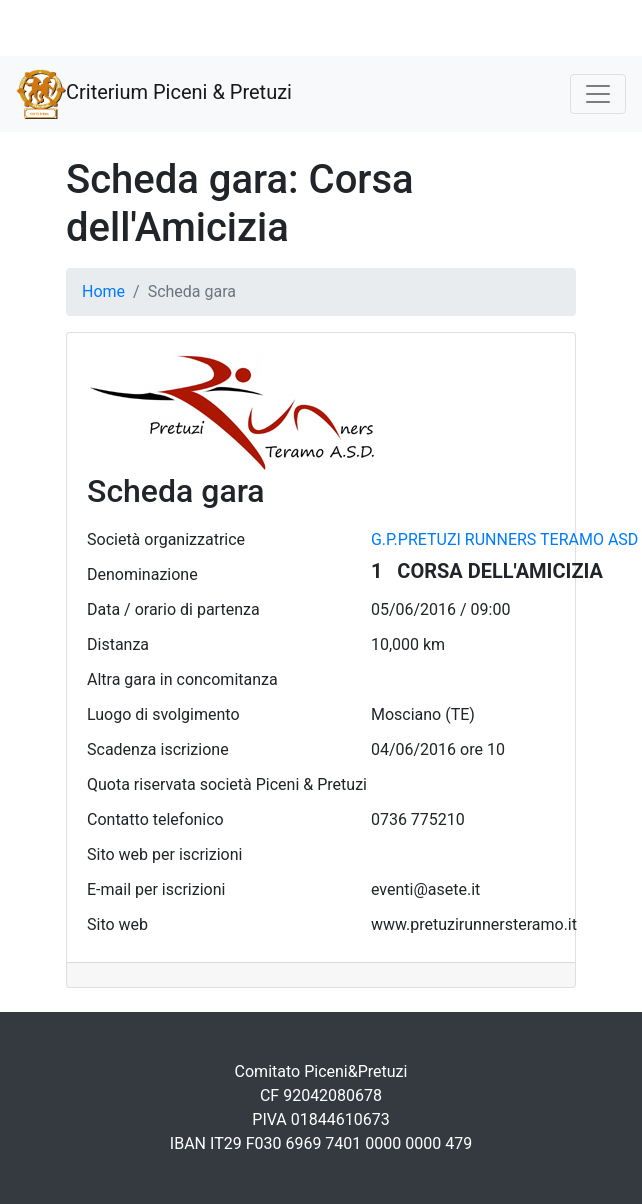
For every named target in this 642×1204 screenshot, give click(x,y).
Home (103, 291)
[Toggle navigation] (598, 94)
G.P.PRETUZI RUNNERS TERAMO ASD (504, 539)
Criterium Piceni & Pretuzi (154, 94)
